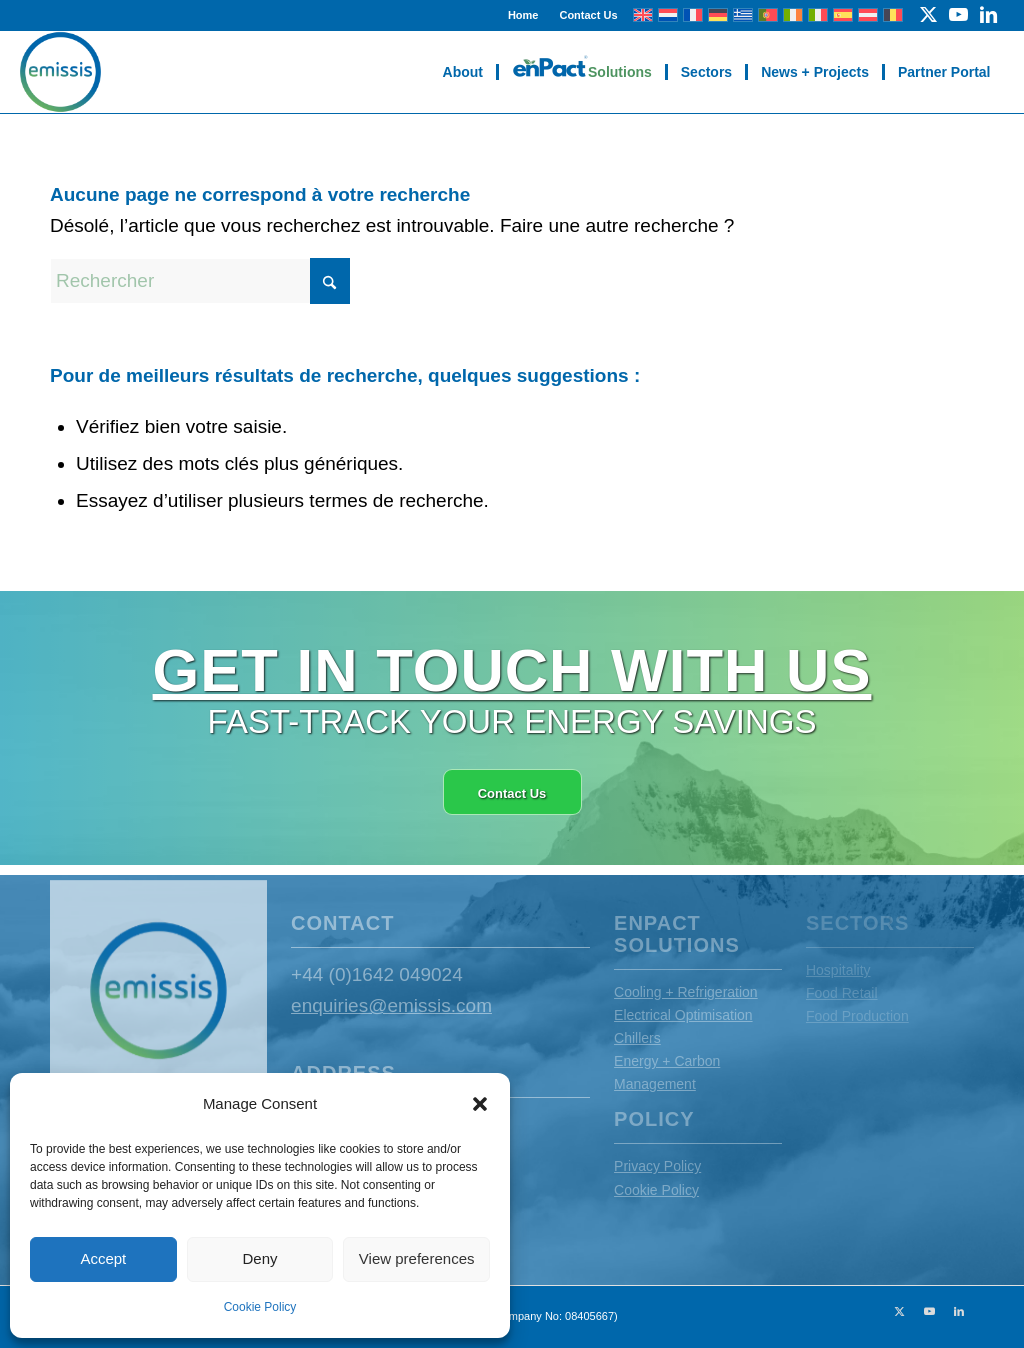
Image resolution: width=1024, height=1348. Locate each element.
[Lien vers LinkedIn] (989, 15)
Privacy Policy (657, 1166)
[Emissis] (60, 72)
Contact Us (588, 15)
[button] (480, 1104)
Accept (103, 1258)
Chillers (637, 1038)
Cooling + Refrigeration (686, 992)
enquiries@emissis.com (391, 1005)
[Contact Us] (512, 792)
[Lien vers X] (928, 15)
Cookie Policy (260, 1307)
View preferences (417, 1258)
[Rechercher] (200, 281)
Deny (259, 1258)
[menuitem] (524, 15)
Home (523, 15)
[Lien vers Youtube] (958, 15)
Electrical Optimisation (683, 1015)
